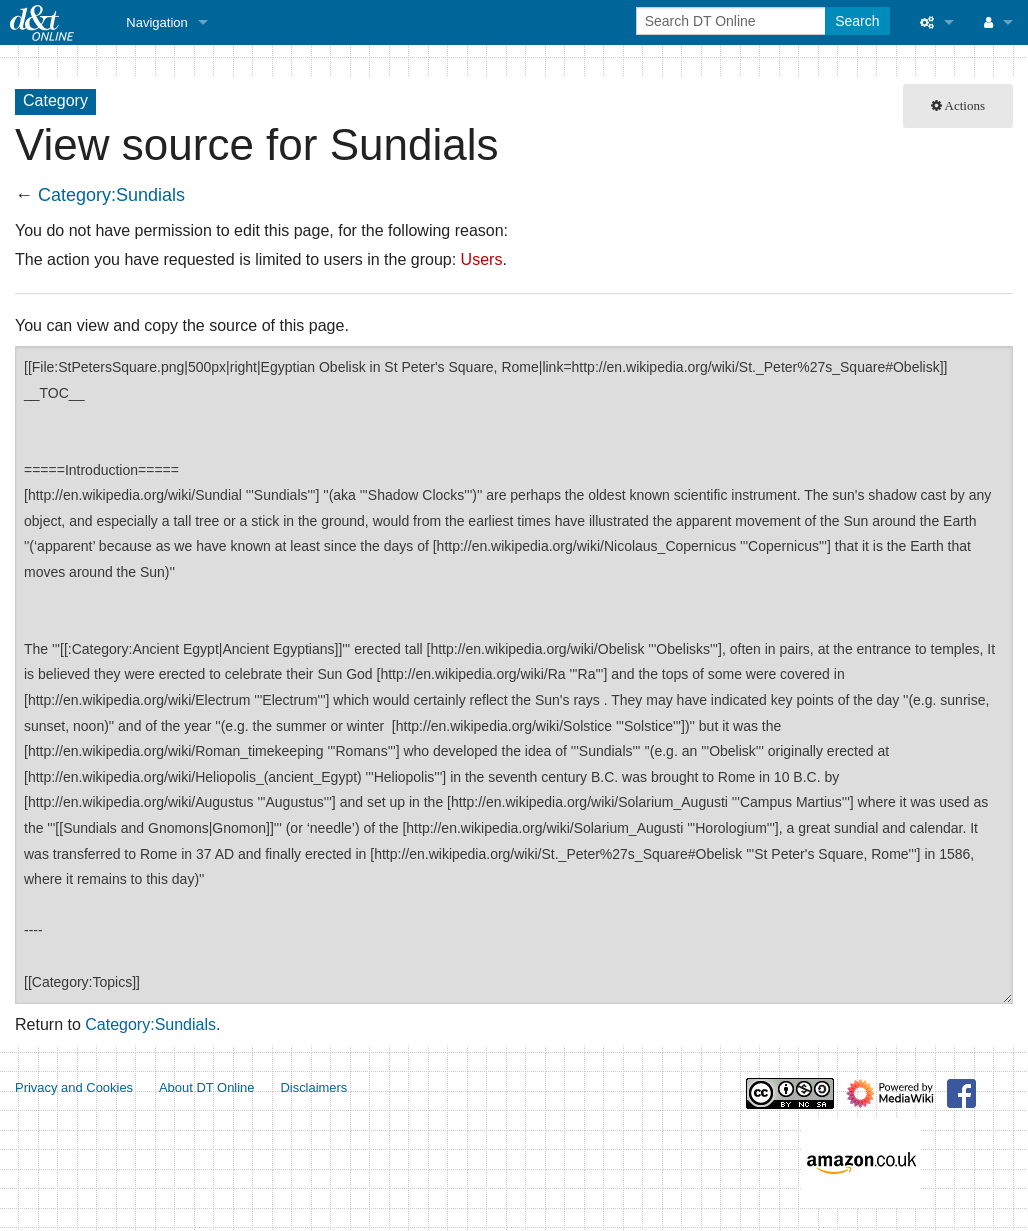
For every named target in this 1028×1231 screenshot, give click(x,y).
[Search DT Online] (732, 21)
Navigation (156, 22)
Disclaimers (313, 1087)
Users (482, 259)
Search (857, 21)
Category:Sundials (111, 195)
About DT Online (207, 1087)
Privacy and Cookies (74, 1087)
